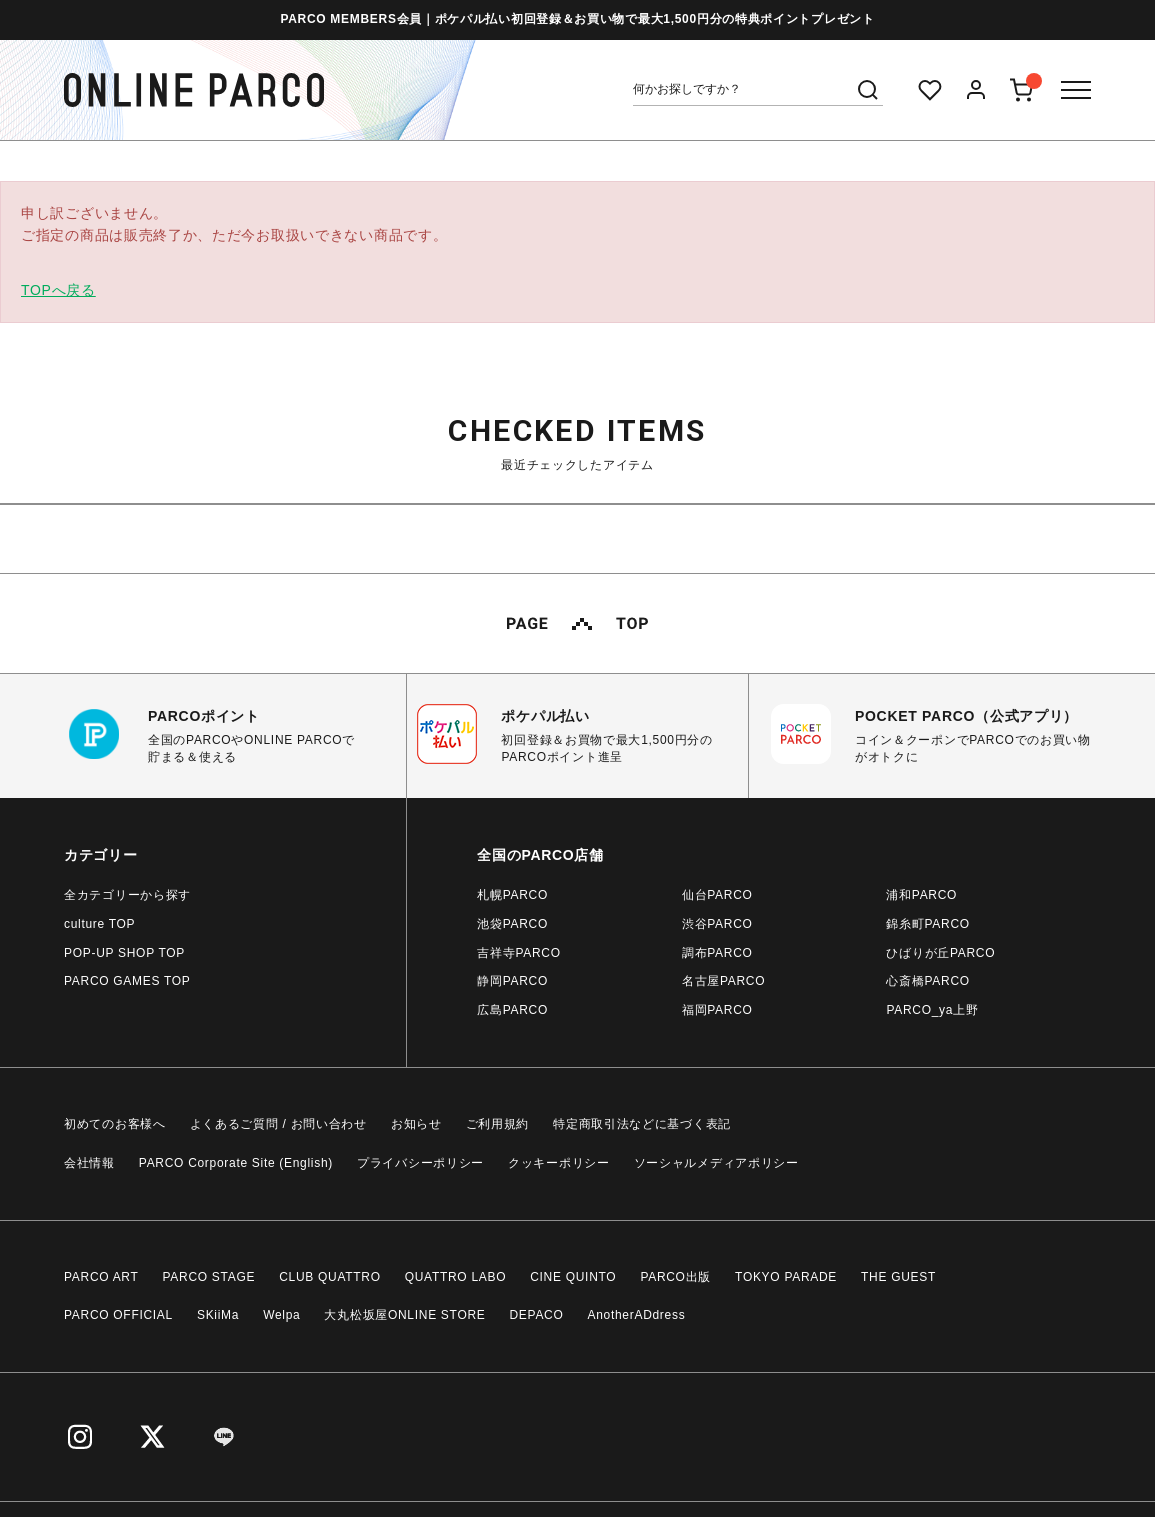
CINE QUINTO (573, 1277)
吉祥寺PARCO (518, 953)
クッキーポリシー (559, 1163)
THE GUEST (898, 1277)
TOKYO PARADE (786, 1277)
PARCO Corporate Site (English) (236, 1163)
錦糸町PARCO (927, 924)
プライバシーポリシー (420, 1163)
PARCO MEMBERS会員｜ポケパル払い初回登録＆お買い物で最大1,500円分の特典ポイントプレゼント (577, 19)
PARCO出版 (675, 1277)
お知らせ (416, 1124)
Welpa (281, 1315)
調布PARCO (717, 953)
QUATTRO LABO (456, 1277)
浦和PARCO (921, 895)
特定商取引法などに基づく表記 (642, 1124)
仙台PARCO (717, 895)
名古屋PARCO (723, 981)
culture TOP (99, 924)
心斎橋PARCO (927, 981)
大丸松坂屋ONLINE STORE (404, 1315)
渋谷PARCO (717, 924)
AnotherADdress (637, 1315)
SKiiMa (218, 1315)
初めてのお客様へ (115, 1124)
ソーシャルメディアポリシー (716, 1163)
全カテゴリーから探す (127, 895)
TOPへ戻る (58, 290)
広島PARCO (512, 1010)
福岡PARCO (717, 1010)
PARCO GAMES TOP (127, 981)
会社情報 (89, 1163)
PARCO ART (101, 1277)
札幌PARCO (512, 895)
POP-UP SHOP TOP (124, 953)
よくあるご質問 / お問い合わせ (278, 1124)
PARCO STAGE (209, 1277)
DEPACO (537, 1315)
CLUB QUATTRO (330, 1277)
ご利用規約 (498, 1124)
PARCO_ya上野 (932, 1010)
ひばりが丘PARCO (940, 953)
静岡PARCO (512, 981)
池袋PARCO (512, 924)
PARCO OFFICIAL (118, 1315)
